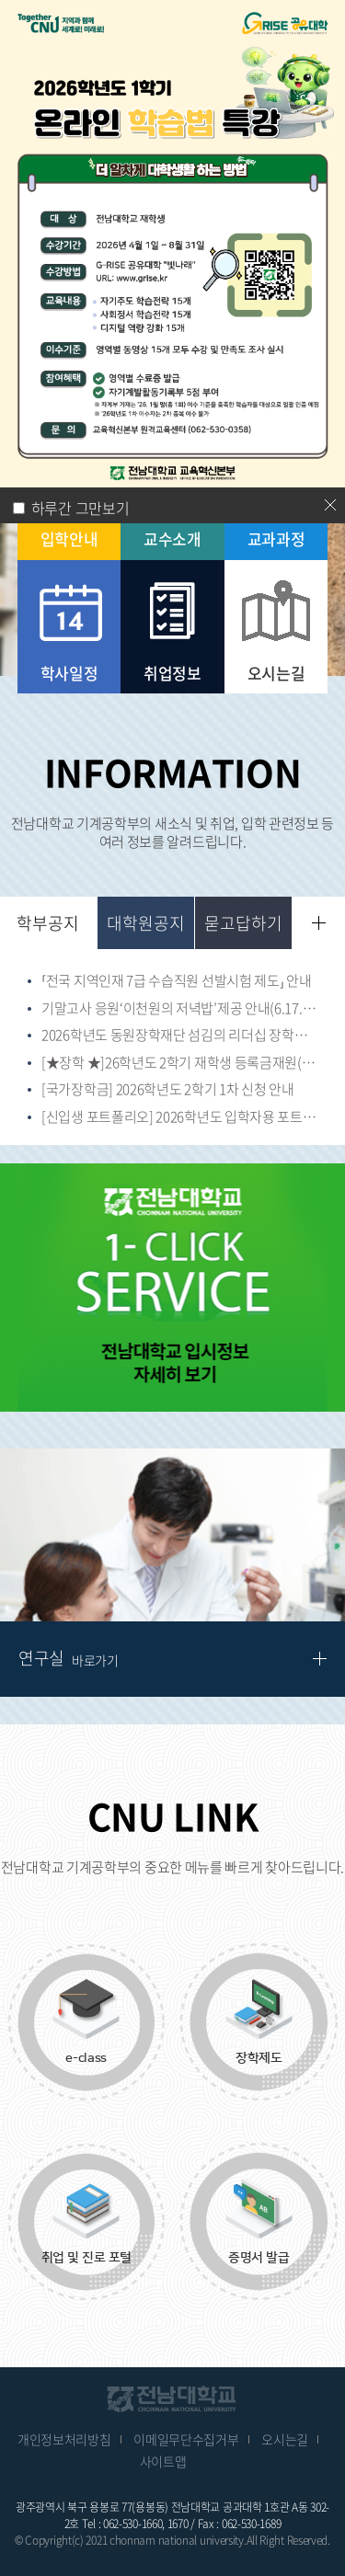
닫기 (330, 504)
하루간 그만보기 (80, 508)
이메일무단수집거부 (185, 2439)
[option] (172, 1287)
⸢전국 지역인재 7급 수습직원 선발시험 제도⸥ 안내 (176, 981)
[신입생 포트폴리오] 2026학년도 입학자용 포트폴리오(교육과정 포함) (179, 1117)
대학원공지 (146, 922)
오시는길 (284, 2439)
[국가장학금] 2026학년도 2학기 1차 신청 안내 (167, 1090)
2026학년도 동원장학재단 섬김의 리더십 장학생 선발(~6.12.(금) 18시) (179, 1035)
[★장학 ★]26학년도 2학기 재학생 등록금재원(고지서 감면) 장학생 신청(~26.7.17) (179, 1063)
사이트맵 (163, 2461)
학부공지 (48, 922)
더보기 (319, 923)
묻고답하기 (243, 922)
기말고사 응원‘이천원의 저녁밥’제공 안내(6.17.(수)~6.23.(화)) (179, 1009)
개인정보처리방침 (64, 2439)
